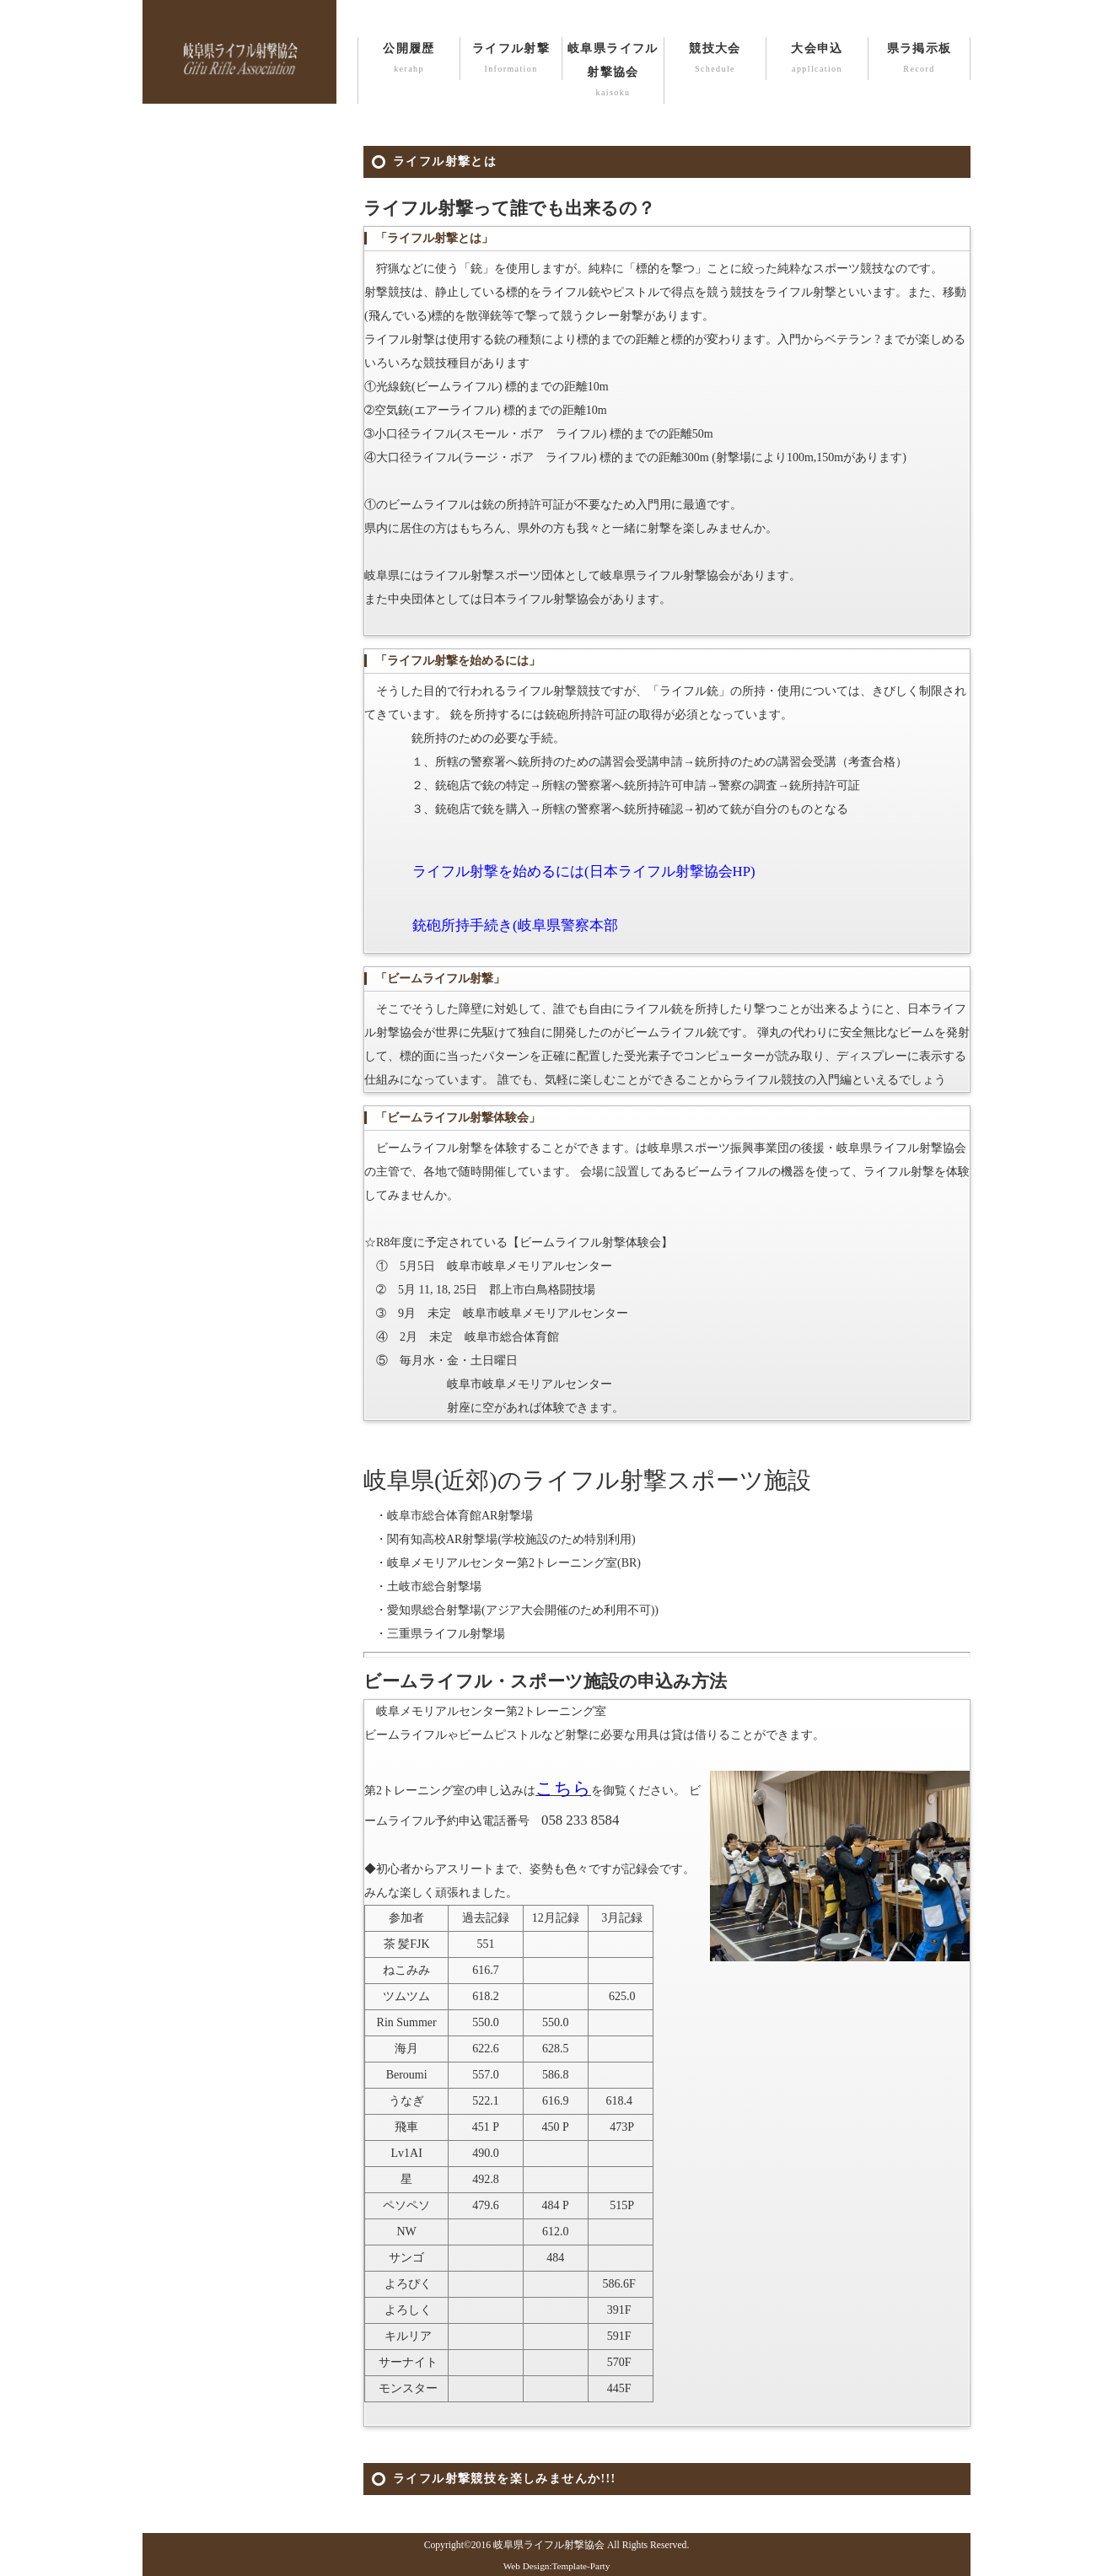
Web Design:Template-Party (556, 2566)
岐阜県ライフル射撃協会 (613, 71)
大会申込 (817, 60)
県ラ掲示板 (919, 60)
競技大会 (715, 60)
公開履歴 (409, 60)
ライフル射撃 (511, 60)
